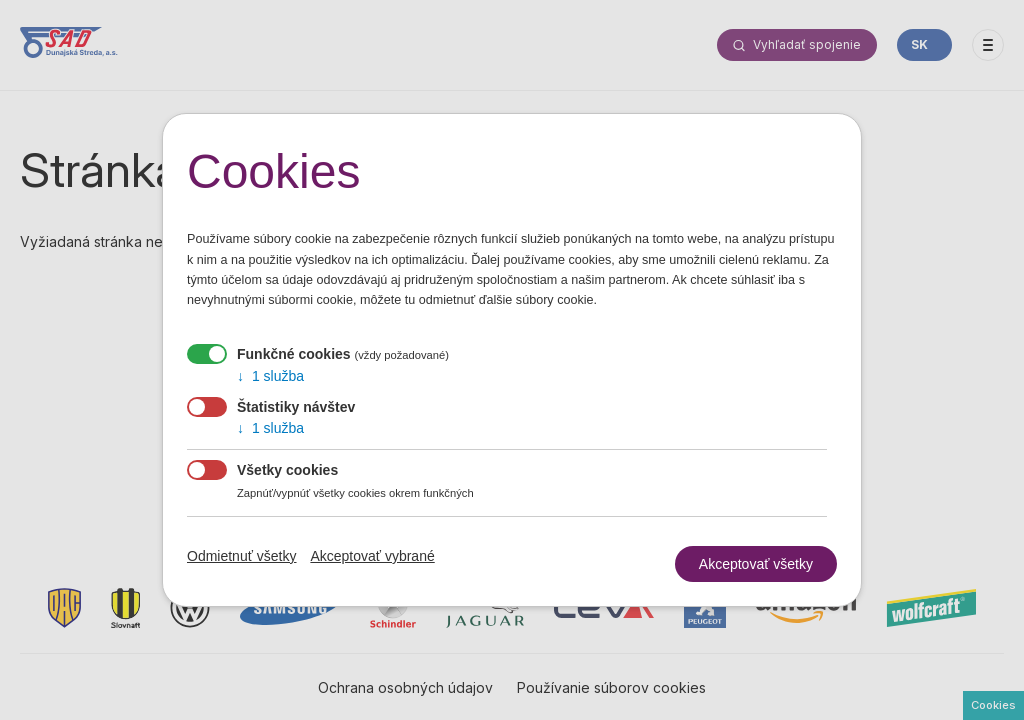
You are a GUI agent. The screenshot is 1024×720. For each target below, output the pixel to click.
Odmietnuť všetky (242, 556)
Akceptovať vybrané (372, 556)
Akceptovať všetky (756, 564)
